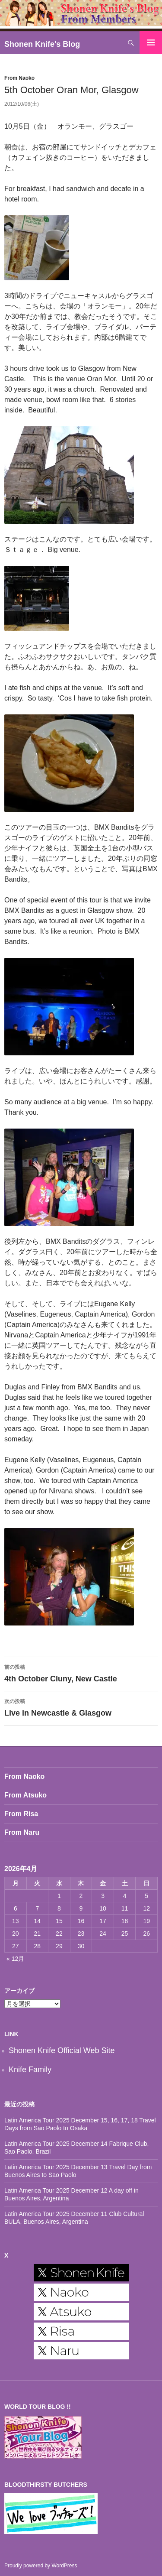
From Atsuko (25, 1795)
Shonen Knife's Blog (42, 44)
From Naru (21, 1832)
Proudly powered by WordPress (40, 2566)
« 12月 (15, 1958)
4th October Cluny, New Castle (81, 1672)
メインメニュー (151, 42)
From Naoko (19, 78)
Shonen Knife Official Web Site (61, 2050)
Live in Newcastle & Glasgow (81, 1706)
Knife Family (30, 2069)
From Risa (21, 1813)
